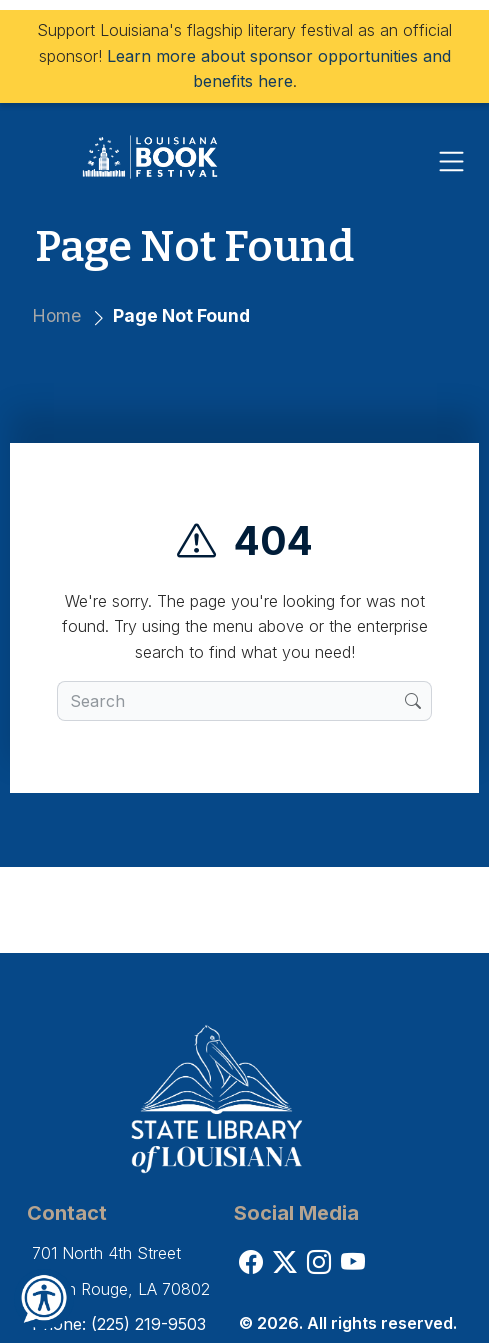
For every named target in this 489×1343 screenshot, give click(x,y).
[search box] (231, 701)
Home (56, 315)
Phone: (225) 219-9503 (119, 1324)
